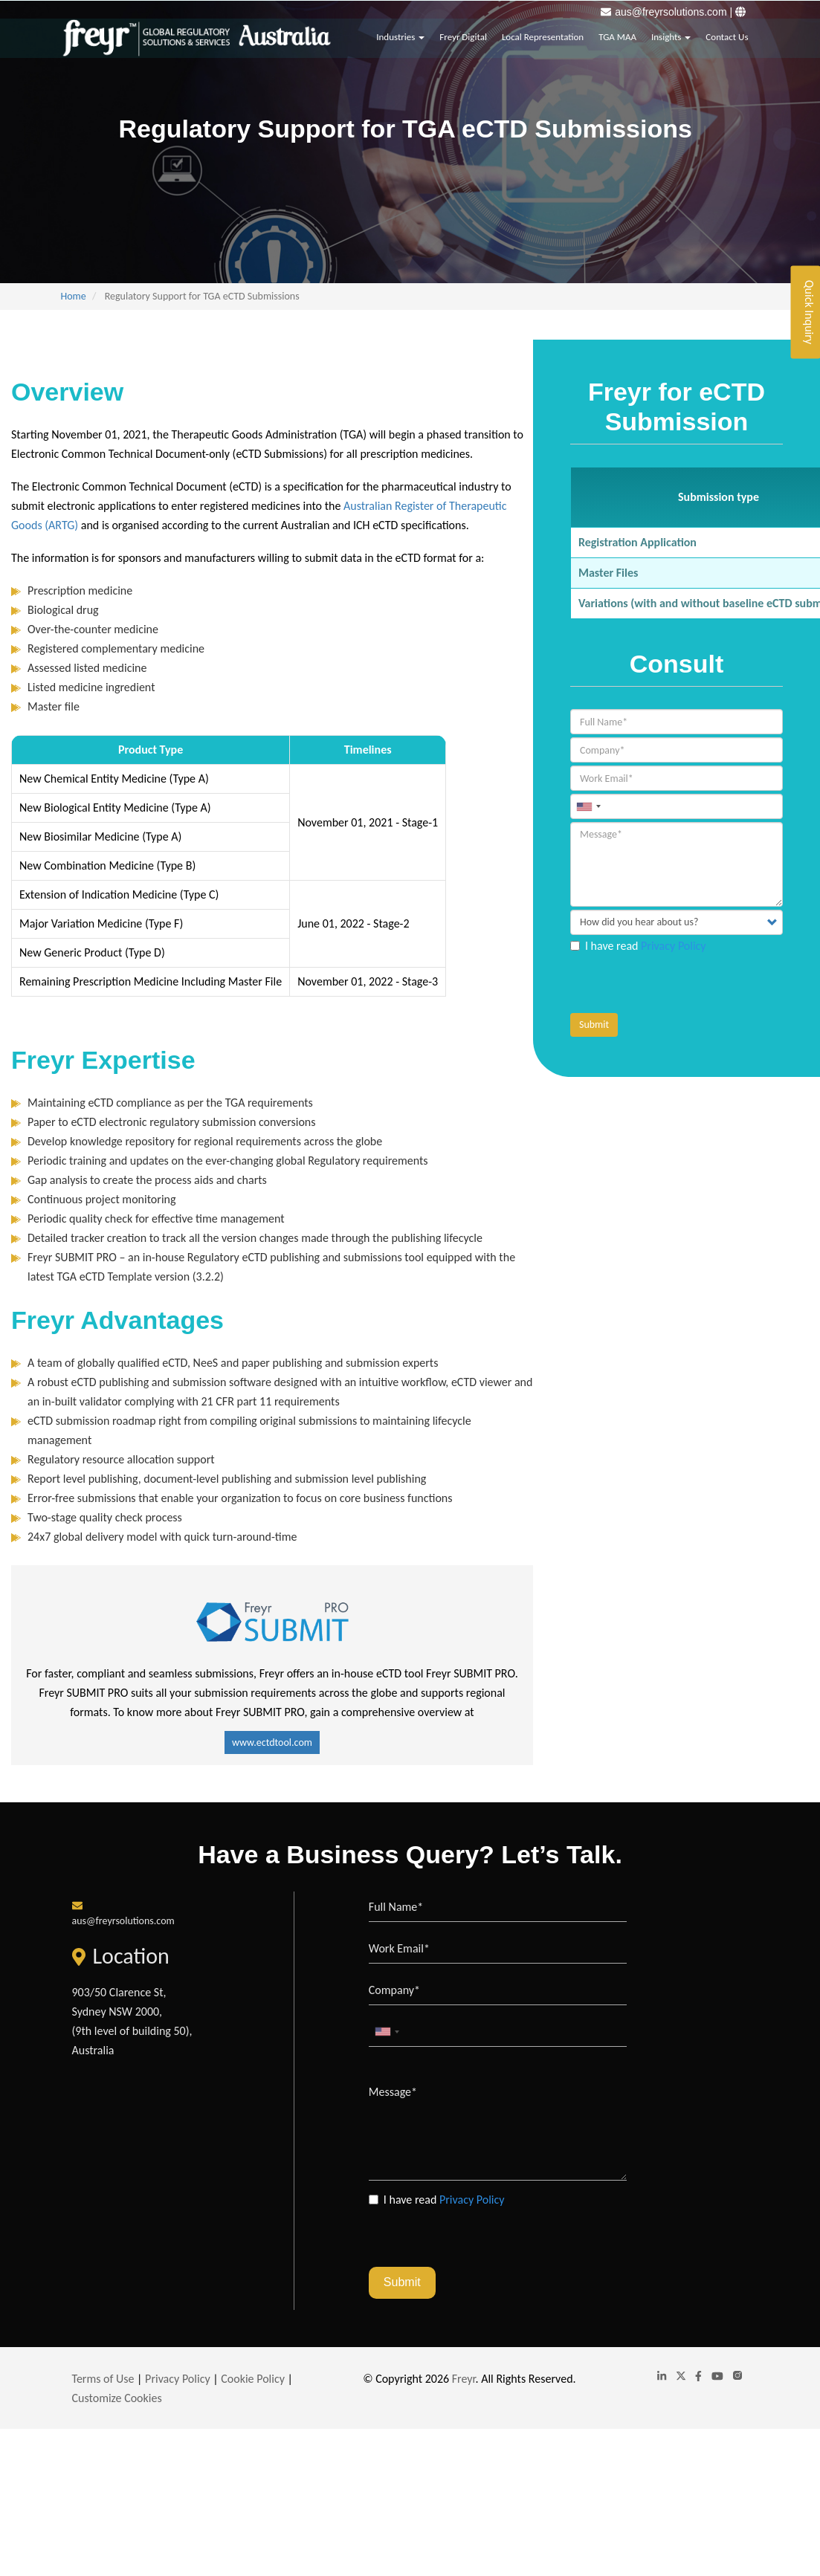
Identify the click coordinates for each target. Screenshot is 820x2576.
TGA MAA (617, 33)
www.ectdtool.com (272, 1742)
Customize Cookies (117, 2398)
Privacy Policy (673, 946)
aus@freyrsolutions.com (670, 12)
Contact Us (727, 33)
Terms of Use (103, 2379)
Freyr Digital (463, 33)
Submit (594, 1024)
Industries (400, 33)
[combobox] (588, 806)
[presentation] (683, 984)
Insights (671, 33)
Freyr (464, 2379)
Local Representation (543, 33)
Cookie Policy (253, 2379)
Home (73, 296)
